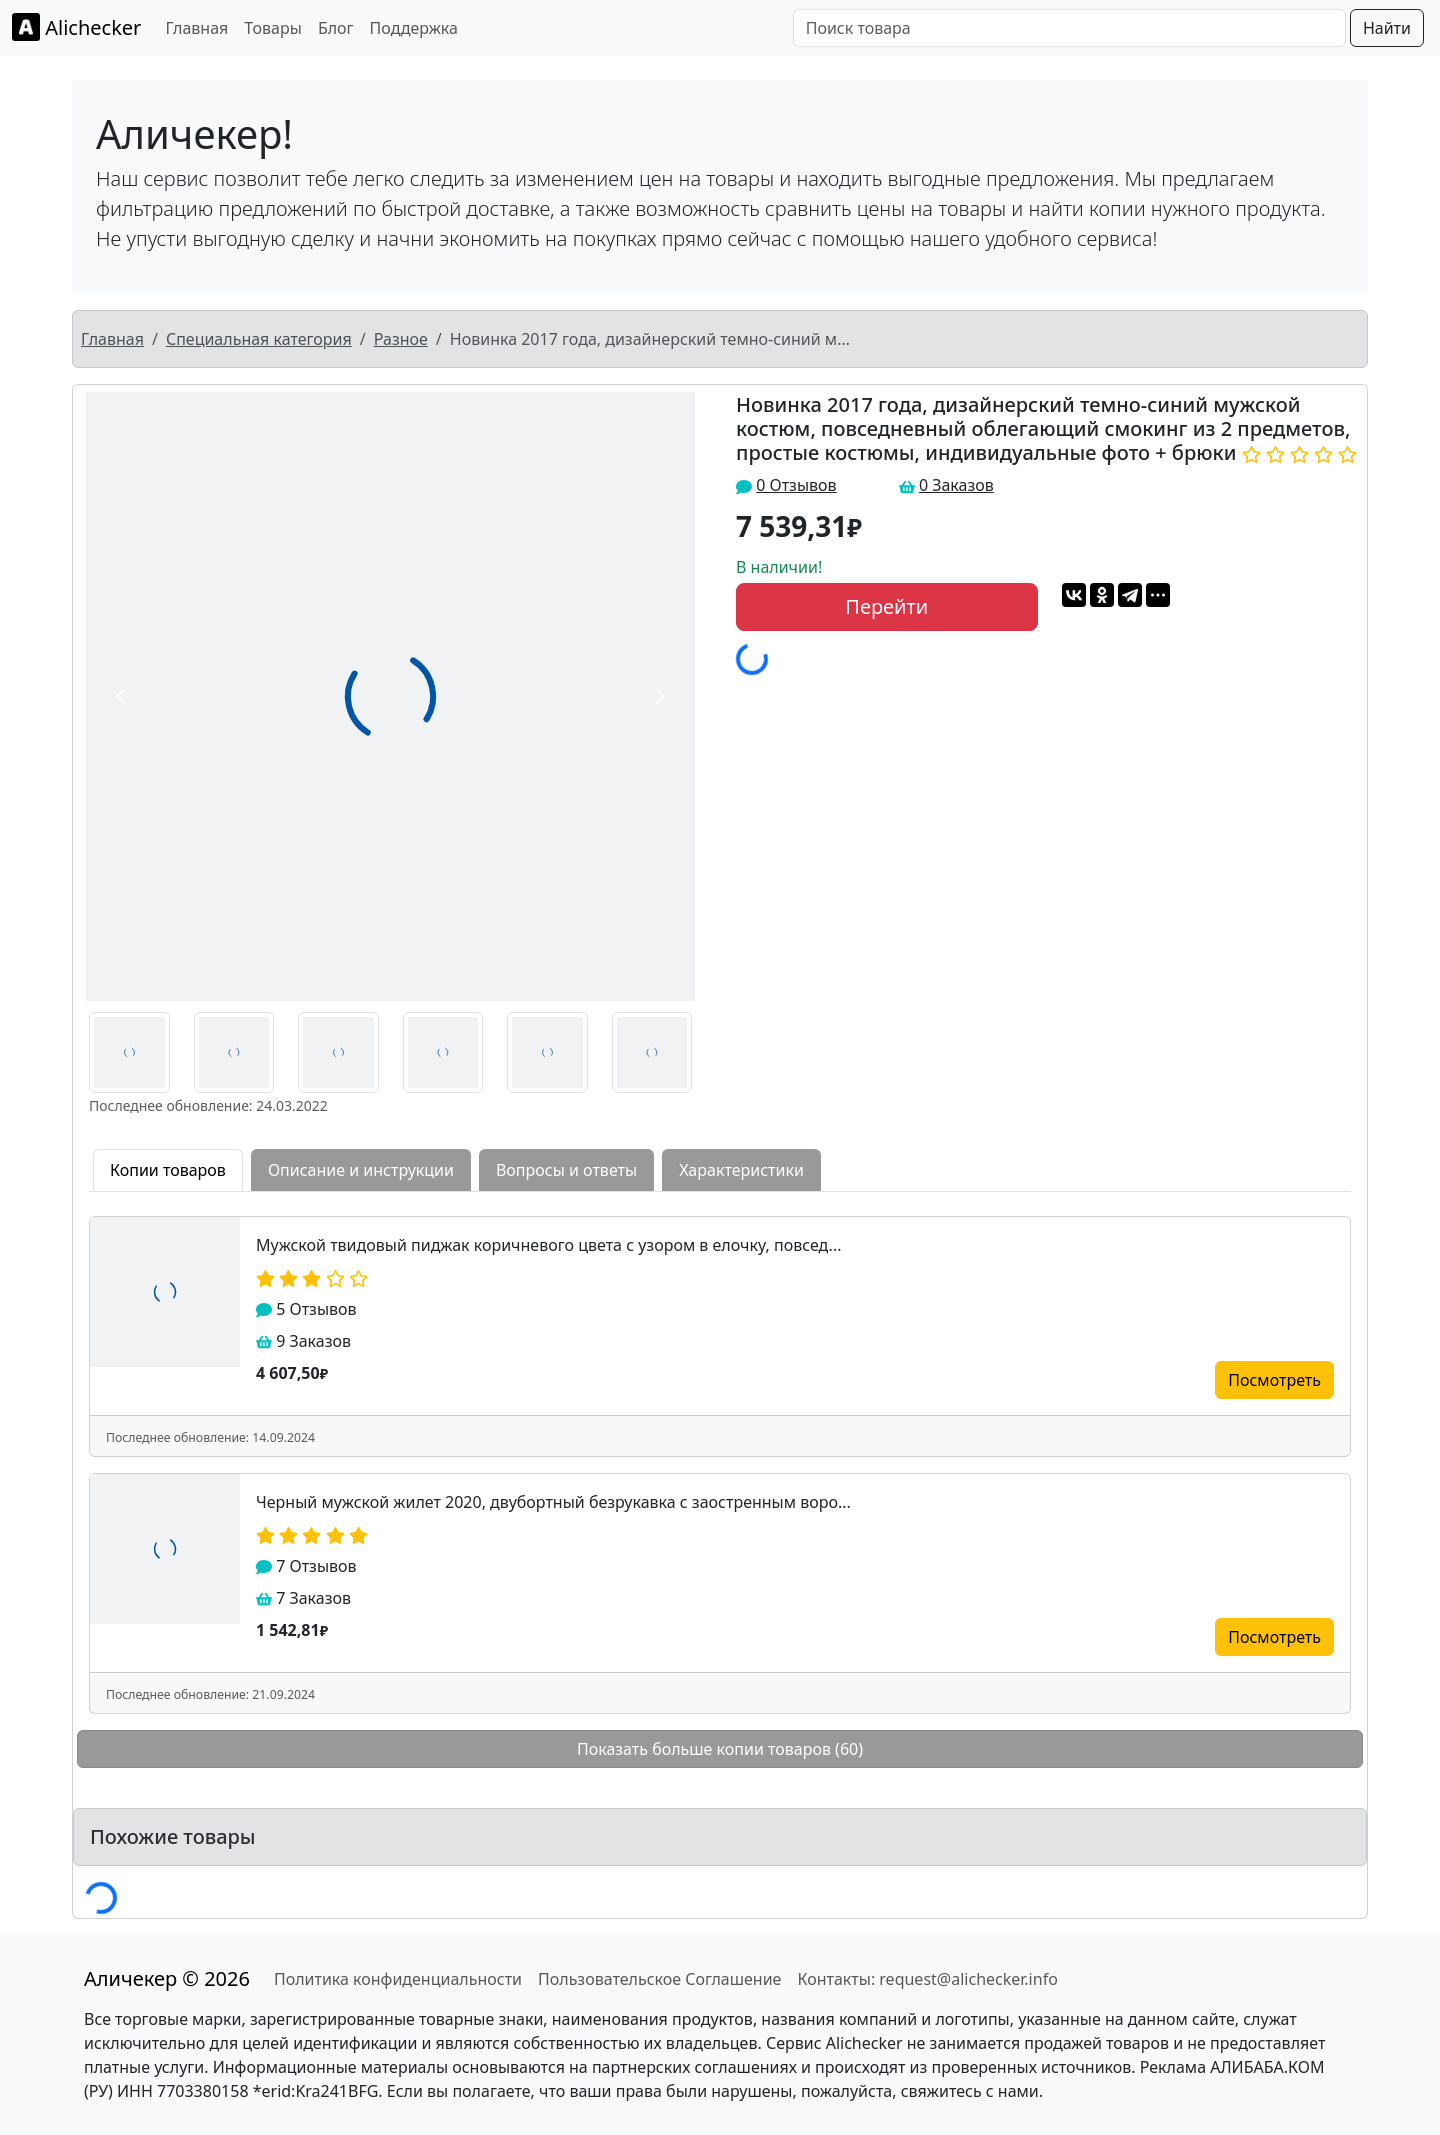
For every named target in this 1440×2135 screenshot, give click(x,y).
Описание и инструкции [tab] (361, 1170)
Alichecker (76, 27)
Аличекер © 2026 (167, 1978)
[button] (120, 696)
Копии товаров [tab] (168, 1170)
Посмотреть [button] (1274, 1380)
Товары (273, 28)
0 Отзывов (796, 485)
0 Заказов (956, 485)
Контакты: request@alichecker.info (927, 1979)
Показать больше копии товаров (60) (720, 1749)
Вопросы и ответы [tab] (566, 1170)
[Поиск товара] (1069, 28)
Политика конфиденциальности (398, 1979)
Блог (336, 28)
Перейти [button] (886, 606)
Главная (196, 28)
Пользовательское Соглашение (659, 1979)
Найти (1387, 28)
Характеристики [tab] (741, 1170)
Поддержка (414, 28)
